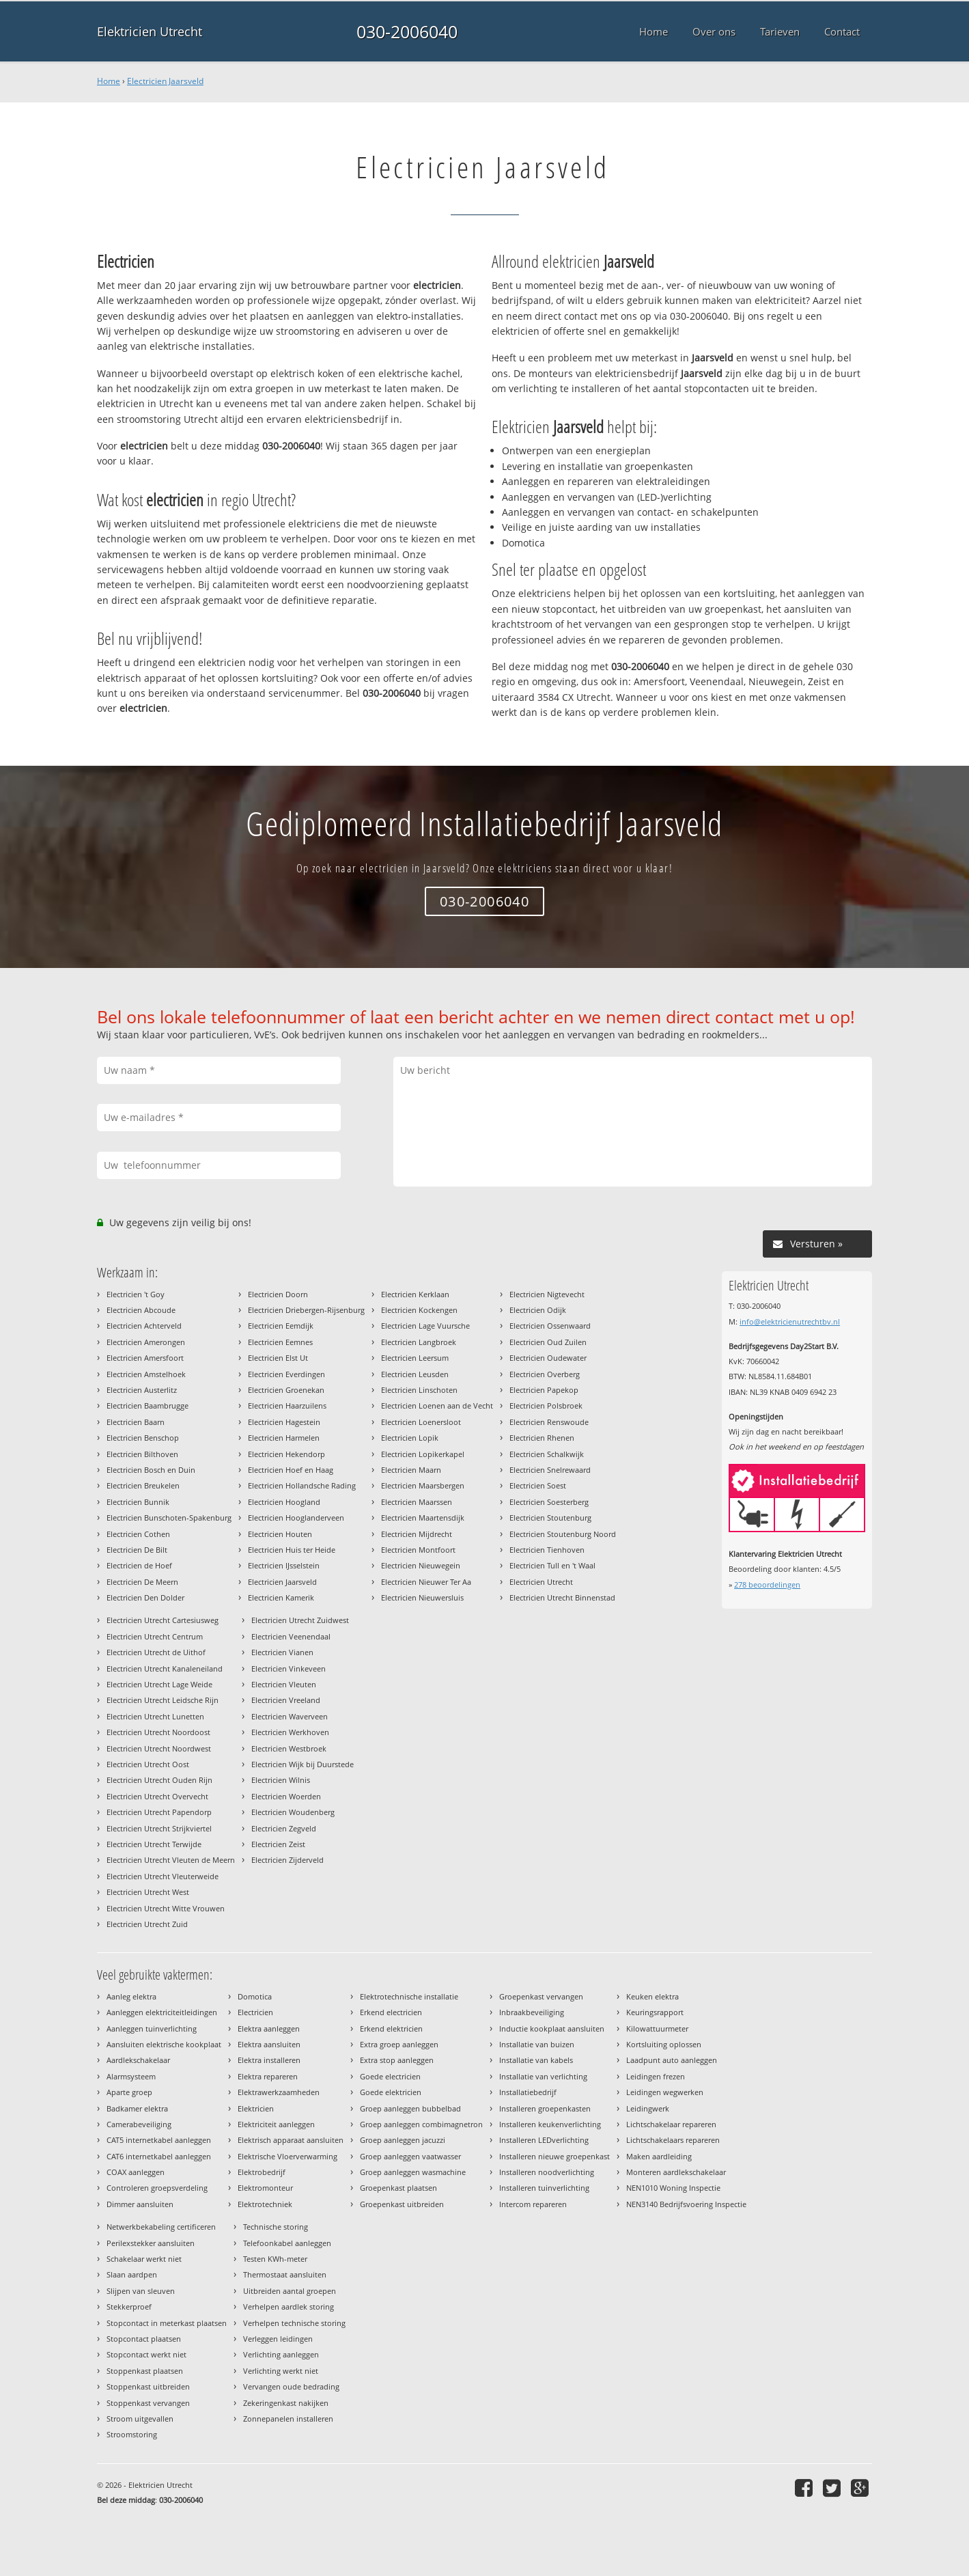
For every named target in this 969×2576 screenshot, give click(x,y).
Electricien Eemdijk (280, 1325)
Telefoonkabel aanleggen (287, 2243)
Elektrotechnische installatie (409, 1996)
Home (108, 81)
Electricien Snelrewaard (550, 1470)
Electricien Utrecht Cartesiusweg (163, 1620)
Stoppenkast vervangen (148, 2403)
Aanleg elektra (131, 1996)
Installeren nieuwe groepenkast (554, 2156)
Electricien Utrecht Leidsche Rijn (163, 1700)
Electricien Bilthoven (142, 1454)
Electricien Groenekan (286, 1390)
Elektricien (256, 2108)
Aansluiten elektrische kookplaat (164, 2044)
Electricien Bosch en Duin (151, 1470)
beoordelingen (767, 1584)
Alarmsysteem (131, 2076)
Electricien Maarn (411, 1470)
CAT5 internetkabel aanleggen (159, 2140)
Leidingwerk (647, 2108)
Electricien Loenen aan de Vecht (437, 1405)
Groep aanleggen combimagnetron (421, 2124)
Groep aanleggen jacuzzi (402, 2140)
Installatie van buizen (536, 2044)
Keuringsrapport (655, 2012)
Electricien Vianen (282, 1652)
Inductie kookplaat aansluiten (551, 2028)
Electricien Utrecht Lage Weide (159, 1684)
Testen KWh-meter (275, 2259)
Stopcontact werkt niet (146, 2354)
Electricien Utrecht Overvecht (157, 1796)
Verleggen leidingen (278, 2338)
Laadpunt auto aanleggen (671, 2060)
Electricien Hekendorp (286, 1454)
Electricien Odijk (537, 1310)
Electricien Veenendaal (291, 1636)
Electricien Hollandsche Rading (302, 1485)
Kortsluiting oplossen (663, 2044)
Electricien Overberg (544, 1374)
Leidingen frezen (655, 2076)
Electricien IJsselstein (284, 1565)
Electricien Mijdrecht (416, 1534)
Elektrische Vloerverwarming (287, 2156)
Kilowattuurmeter (657, 2028)
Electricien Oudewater (548, 1358)
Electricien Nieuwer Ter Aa (426, 1582)
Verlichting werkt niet (280, 2371)
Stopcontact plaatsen (144, 2338)
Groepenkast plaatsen (398, 2188)
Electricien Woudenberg (293, 1812)
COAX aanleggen (136, 2172)
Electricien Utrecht (541, 1582)
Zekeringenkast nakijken (285, 2403)
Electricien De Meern (142, 1582)
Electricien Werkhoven (290, 1732)
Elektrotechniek (265, 2204)
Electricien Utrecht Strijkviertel (159, 1828)
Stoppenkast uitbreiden (148, 2386)
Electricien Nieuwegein (420, 1565)
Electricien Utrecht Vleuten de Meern (171, 1860)
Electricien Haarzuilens (287, 1405)
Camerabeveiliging (139, 2124)
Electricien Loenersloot (421, 1422)
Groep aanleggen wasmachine (413, 2172)
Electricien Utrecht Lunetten (155, 1716)
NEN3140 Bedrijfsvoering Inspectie (686, 2204)
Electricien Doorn (278, 1294)
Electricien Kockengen (419, 1310)
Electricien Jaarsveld (165, 81)
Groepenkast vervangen (541, 1996)
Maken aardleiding (659, 2156)
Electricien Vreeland (285, 1700)
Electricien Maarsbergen (422, 1485)
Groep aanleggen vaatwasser (410, 2156)
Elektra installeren (269, 2060)
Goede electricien (390, 2076)
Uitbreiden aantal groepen (289, 2291)
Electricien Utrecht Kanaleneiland (165, 1668)
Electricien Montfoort (418, 1550)
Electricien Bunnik (138, 1502)
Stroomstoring (132, 2434)
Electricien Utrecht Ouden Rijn (159, 1780)
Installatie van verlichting (543, 2076)
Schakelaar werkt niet (144, 2259)
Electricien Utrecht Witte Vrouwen (166, 1908)
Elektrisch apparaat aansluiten (290, 2140)
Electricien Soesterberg (549, 1502)
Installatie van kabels (536, 2060)
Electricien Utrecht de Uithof (156, 1652)
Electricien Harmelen (284, 1437)
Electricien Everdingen (286, 1374)
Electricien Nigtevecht (547, 1294)
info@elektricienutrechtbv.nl (790, 1321)
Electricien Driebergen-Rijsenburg (306, 1310)
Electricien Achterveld (144, 1325)
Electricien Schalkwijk (546, 1454)
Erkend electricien (391, 2012)
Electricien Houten (280, 1534)
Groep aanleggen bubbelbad (410, 2108)
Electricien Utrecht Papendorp (159, 1812)
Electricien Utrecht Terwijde (154, 1844)
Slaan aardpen (132, 2274)
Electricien (255, 2012)
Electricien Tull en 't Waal (552, 1565)
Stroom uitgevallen (140, 2418)
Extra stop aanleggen (397, 2060)
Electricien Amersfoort (145, 1358)
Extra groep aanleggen (399, 2044)
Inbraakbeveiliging (531, 2012)
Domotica (255, 1996)
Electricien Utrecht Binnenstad (562, 1597)
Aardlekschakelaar (138, 2060)
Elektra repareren (268, 2076)
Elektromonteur (265, 2188)
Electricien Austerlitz (142, 1390)
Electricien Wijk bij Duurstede (302, 1764)
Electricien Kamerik (281, 1597)
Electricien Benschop (143, 1437)
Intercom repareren (533, 2204)
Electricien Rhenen (541, 1437)
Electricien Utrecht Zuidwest (300, 1620)
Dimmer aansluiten (140, 2204)
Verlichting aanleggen (281, 2354)
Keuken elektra (652, 1996)
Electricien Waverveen (289, 1716)
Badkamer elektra (137, 2108)
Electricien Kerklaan (415, 1294)
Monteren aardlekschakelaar (676, 2172)
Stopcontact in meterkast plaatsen (167, 2323)
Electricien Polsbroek (545, 1405)
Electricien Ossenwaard (550, 1325)
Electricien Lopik (409, 1437)
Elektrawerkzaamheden (279, 2092)
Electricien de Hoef (139, 1565)
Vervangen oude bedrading (291, 2386)
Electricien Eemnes (280, 1342)
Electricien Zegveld (283, 1828)
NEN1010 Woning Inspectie (673, 2188)
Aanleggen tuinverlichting (152, 2028)
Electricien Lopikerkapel (422, 1454)
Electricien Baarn (136, 1422)
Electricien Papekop (543, 1390)
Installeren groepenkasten (545, 2108)
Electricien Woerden (286, 1796)
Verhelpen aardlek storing (288, 2306)
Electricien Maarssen (416, 1502)
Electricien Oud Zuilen (548, 1342)
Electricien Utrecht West (148, 1892)
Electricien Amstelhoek (146, 1374)
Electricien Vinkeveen (288, 1668)
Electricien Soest (537, 1485)
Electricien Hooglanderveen (296, 1517)
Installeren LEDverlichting (544, 2140)
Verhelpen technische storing (294, 2323)
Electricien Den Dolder (145, 1597)
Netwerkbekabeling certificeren (161, 2226)
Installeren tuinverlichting (544, 2188)
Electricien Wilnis (280, 1780)
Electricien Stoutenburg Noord (562, 1534)
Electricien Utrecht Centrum (155, 1636)
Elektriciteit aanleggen (276, 2124)
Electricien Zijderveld (287, 1860)
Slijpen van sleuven (141, 2291)
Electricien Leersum (415, 1358)
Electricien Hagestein (284, 1422)
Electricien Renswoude (549, 1422)
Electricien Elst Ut (278, 1358)
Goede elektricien (390, 2092)
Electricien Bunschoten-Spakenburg (169, 1517)
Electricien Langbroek (418, 1342)
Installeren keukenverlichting (550, 2124)
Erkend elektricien (391, 2028)
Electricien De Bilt (137, 1550)
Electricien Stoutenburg (550, 1517)
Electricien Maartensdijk (422, 1517)
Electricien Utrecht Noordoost (158, 1732)
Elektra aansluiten (269, 2044)
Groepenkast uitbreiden (402, 2204)
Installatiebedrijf (528, 2092)
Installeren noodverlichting (546, 2172)
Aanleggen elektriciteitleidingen (162, 2012)
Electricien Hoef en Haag (290, 1470)
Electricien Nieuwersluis (422, 1597)
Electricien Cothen (138, 1534)
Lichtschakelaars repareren (673, 2140)
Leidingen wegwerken (664, 2092)
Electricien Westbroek (288, 1748)
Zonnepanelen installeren (288, 2418)
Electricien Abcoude (141, 1310)
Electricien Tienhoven (547, 1550)
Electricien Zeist (278, 1844)
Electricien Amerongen (146, 1342)
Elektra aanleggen (269, 2028)
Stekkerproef (129, 2306)
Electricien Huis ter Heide (291, 1550)
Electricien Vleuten (283, 1684)
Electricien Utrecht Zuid (147, 1924)
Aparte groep (129, 2092)
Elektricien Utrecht (149, 31)
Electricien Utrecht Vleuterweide (163, 1876)
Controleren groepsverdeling (157, 2188)
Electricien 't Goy (136, 1294)
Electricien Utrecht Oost (148, 1764)
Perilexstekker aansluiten (151, 2243)
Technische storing (275, 2226)
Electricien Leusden (415, 1374)
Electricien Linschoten (419, 1390)
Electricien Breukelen (143, 1485)
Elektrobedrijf (261, 2172)
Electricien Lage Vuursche (425, 1325)
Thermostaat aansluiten (284, 2274)
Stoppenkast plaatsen (145, 2371)
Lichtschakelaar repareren (671, 2124)
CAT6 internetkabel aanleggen (159, 2156)
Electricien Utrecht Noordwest (159, 1748)
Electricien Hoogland (284, 1502)
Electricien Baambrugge (147, 1405)
